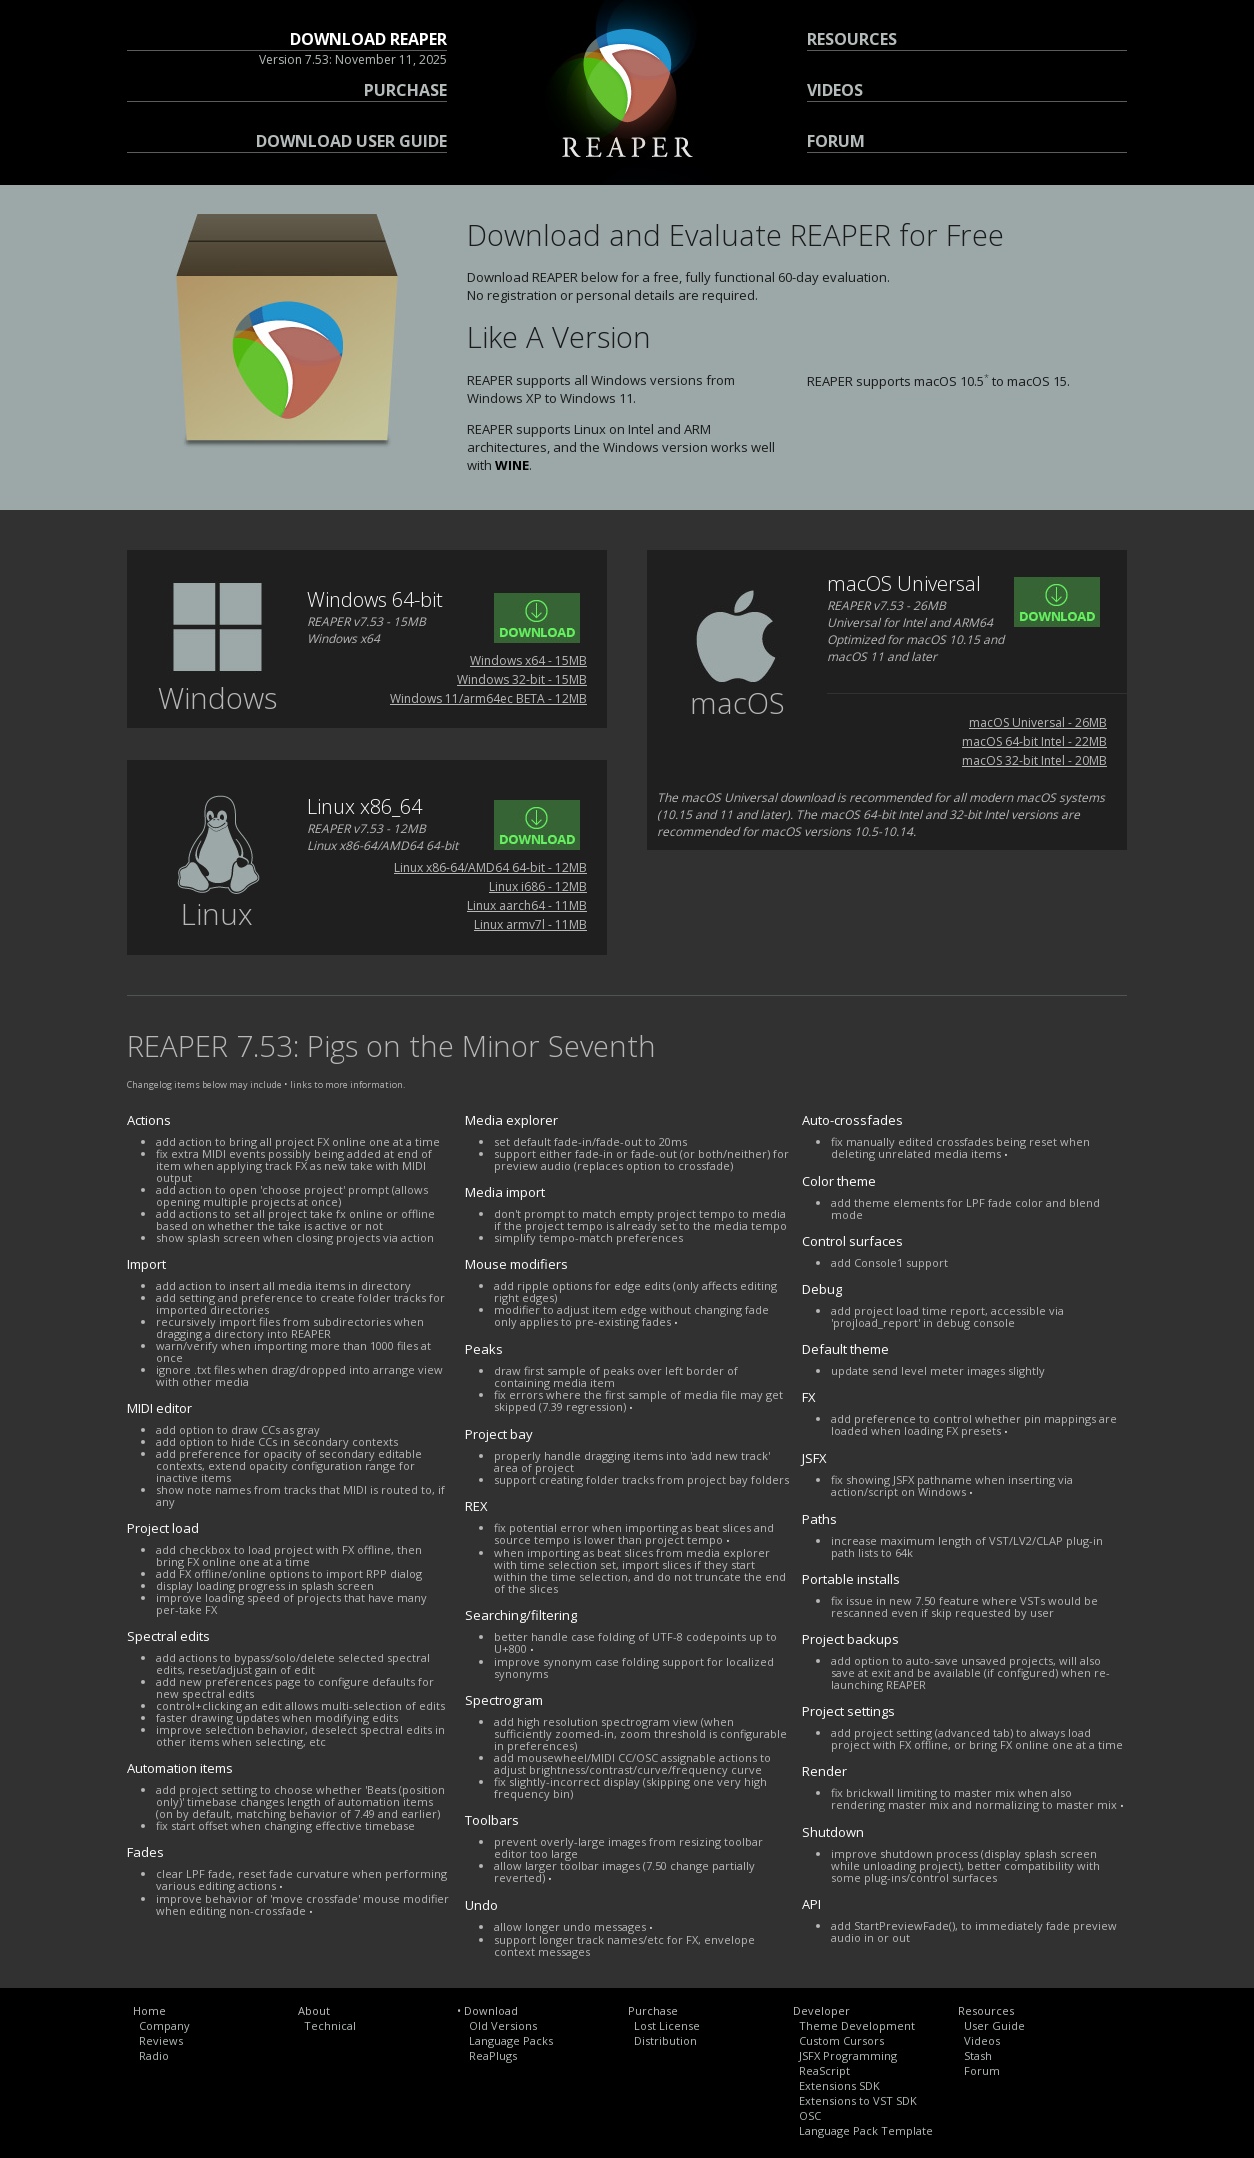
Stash (978, 2055)
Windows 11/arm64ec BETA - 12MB (488, 698)
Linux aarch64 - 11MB (527, 905)
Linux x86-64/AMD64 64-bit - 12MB (490, 867)
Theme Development (857, 2025)
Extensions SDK (839, 2085)
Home (149, 2010)
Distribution (665, 2040)
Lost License (667, 2025)
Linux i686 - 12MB (538, 886)
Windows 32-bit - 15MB (522, 679)
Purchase (653, 2010)
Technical (330, 2025)
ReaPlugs (493, 2055)
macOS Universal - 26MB (1038, 722)
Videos (982, 2040)
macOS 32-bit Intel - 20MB (1034, 760)
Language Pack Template (866, 2130)
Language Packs (511, 2040)
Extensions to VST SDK (858, 2100)
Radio (154, 2055)
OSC (810, 2115)
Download (491, 2010)
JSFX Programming (848, 2055)
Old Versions (503, 2025)
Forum (982, 2070)
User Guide (994, 2025)
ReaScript (824, 2070)
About (314, 2010)
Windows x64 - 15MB (528, 660)
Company (164, 2025)
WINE (512, 465)
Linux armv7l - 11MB (530, 924)
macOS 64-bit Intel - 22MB (1034, 741)
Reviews (161, 2040)
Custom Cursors (841, 2040)
